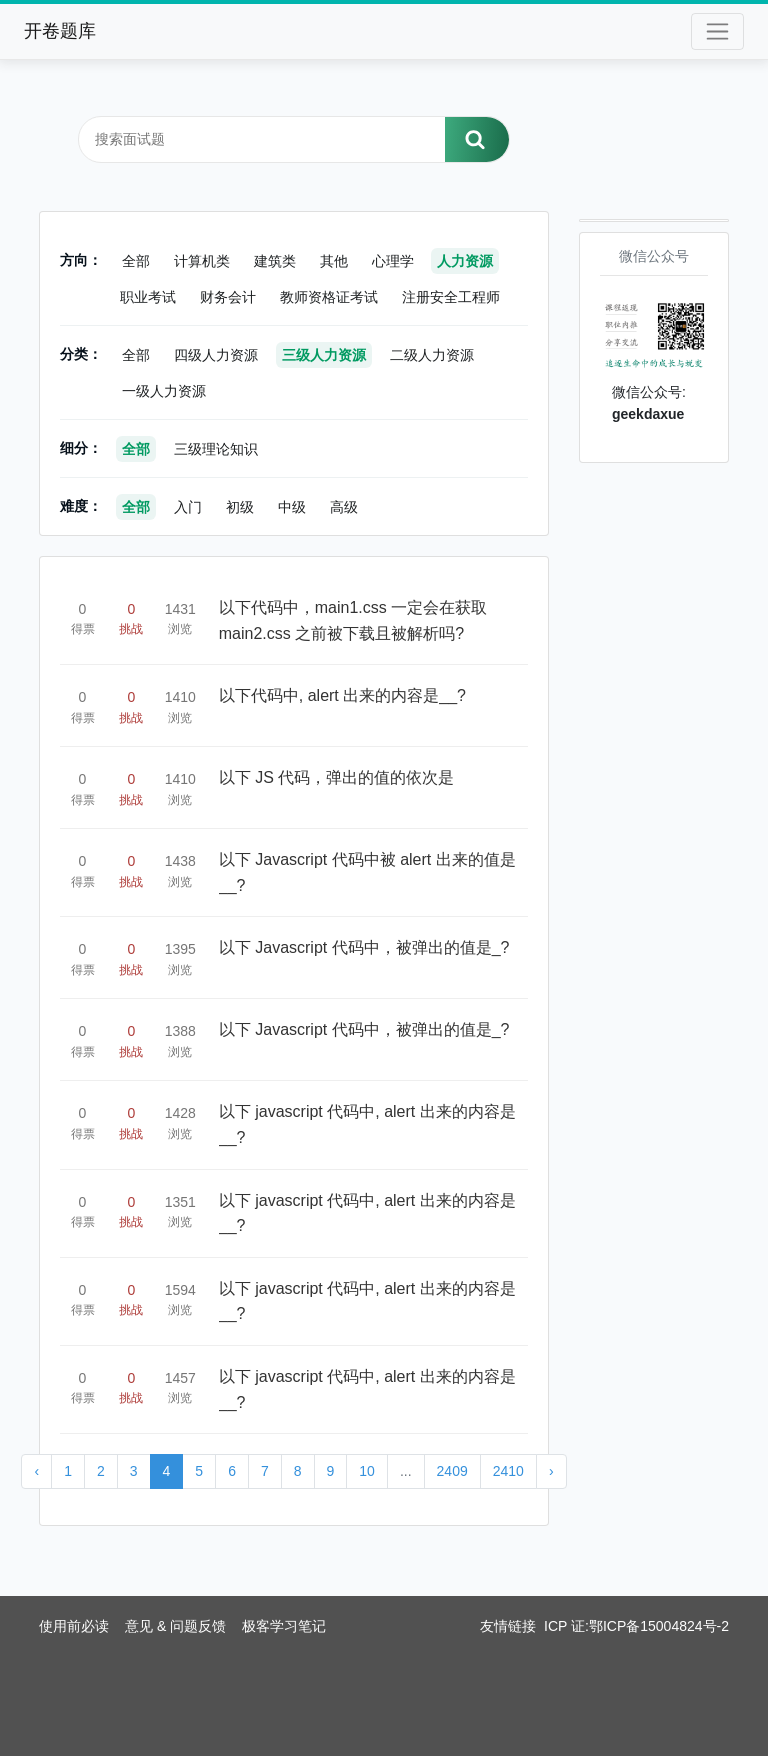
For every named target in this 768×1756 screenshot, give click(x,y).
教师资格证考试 (329, 297)
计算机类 (202, 261)
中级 (292, 507)
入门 (188, 507)
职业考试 (148, 297)
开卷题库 (60, 31)
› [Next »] (551, 1471)
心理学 (393, 261)
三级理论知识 (216, 449)
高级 (344, 507)
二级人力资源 (432, 355)
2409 (452, 1471)
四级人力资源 (216, 355)
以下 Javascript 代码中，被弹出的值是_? (364, 947)
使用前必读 (74, 1626)
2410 (508, 1471)
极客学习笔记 (284, 1626)
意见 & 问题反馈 (175, 1626)
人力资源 (465, 261)
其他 (334, 261)
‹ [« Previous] (36, 1471)
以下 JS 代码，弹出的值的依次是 (337, 777)
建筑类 (275, 261)
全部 (136, 261)
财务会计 (228, 297)
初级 (240, 507)
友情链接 (508, 1626)
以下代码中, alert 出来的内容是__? (342, 695)
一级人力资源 (164, 391)
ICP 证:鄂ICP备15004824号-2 (636, 1626)
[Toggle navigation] (717, 31)
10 (367, 1471)
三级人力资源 (324, 355)
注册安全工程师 (451, 297)
